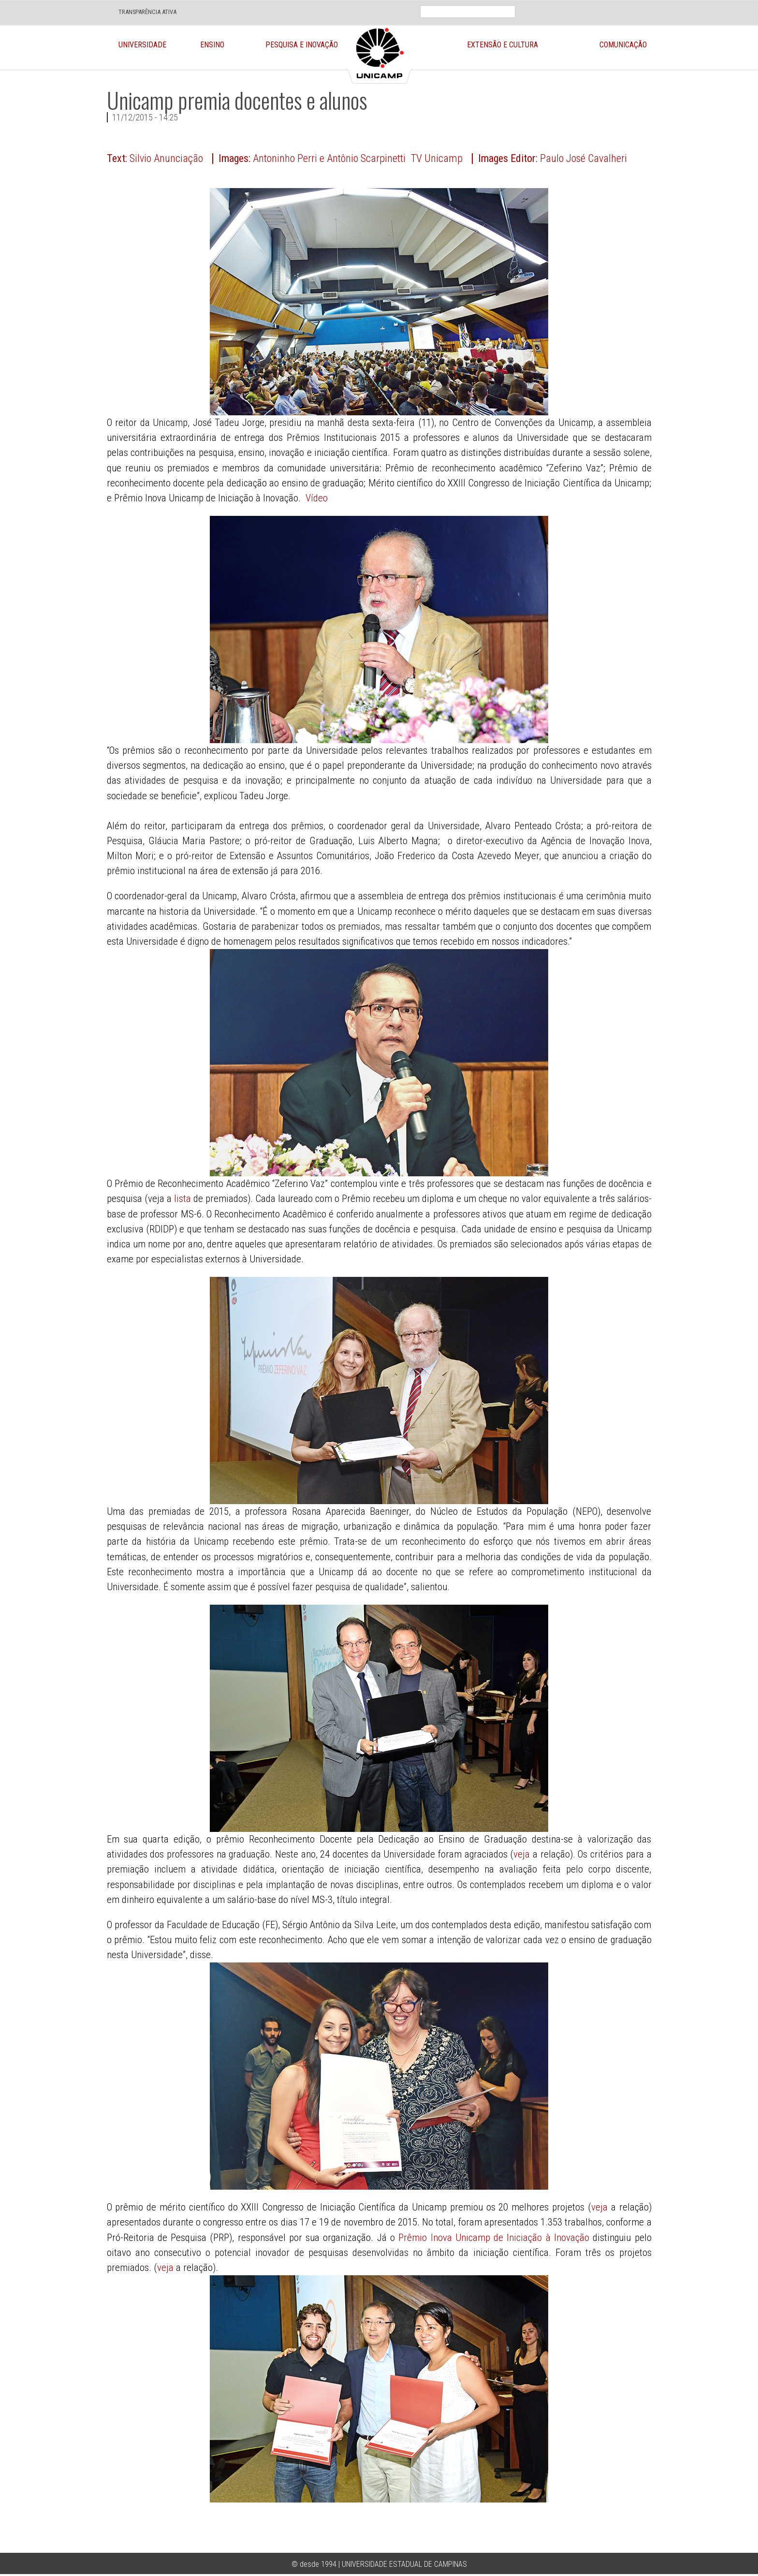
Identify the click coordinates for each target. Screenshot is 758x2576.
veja (521, 1854)
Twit (635, 4)
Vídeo (317, 498)
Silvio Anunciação (166, 158)
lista (182, 1198)
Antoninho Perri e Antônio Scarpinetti (329, 158)
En (563, 4)
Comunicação (623, 44)
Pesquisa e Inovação (301, 44)
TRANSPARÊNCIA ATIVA (147, 11)
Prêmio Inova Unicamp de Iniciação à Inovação (493, 2237)
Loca (590, 4)
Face (612, 4)
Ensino (212, 44)
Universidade (142, 44)
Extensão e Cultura (502, 44)
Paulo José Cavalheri (583, 158)
